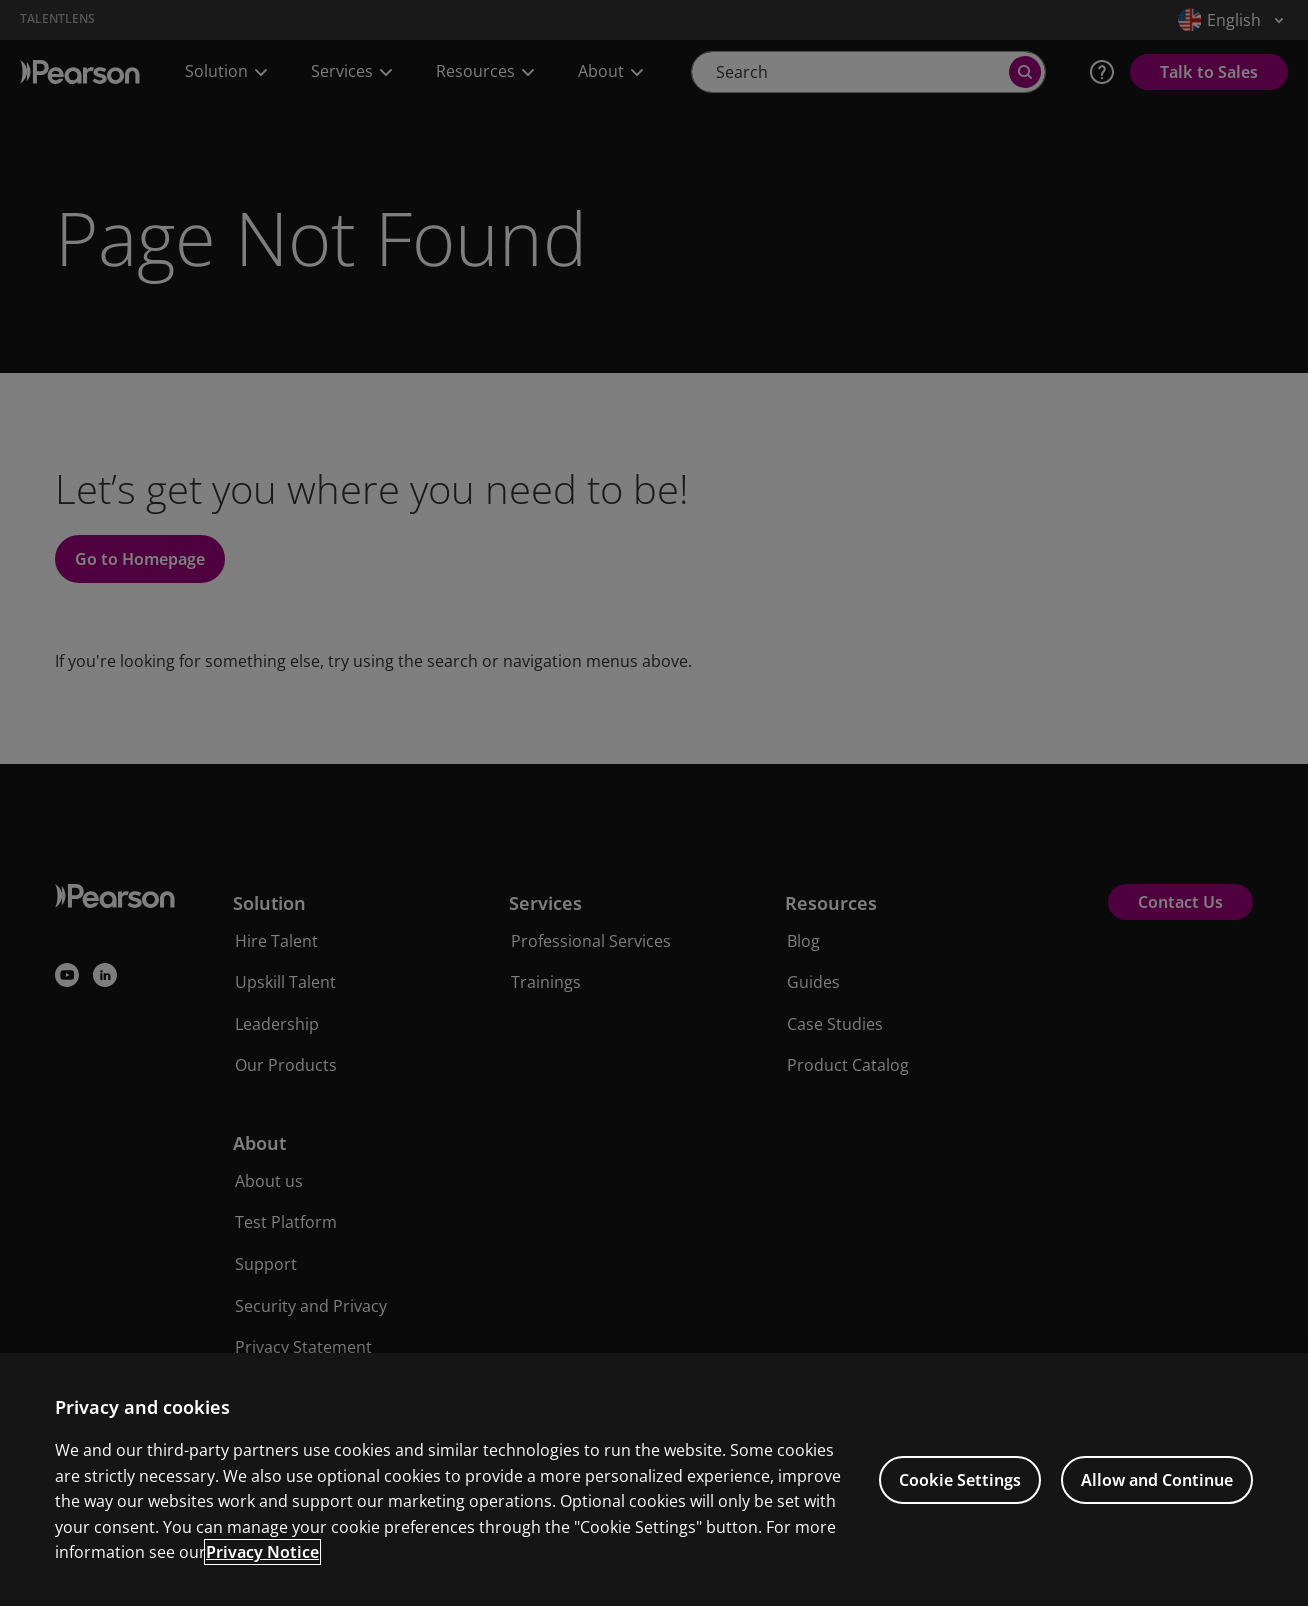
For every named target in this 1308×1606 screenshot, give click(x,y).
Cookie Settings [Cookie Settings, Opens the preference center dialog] (960, 1480)
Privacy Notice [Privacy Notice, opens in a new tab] (262, 1552)
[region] (654, 1479)
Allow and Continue (1157, 1480)
